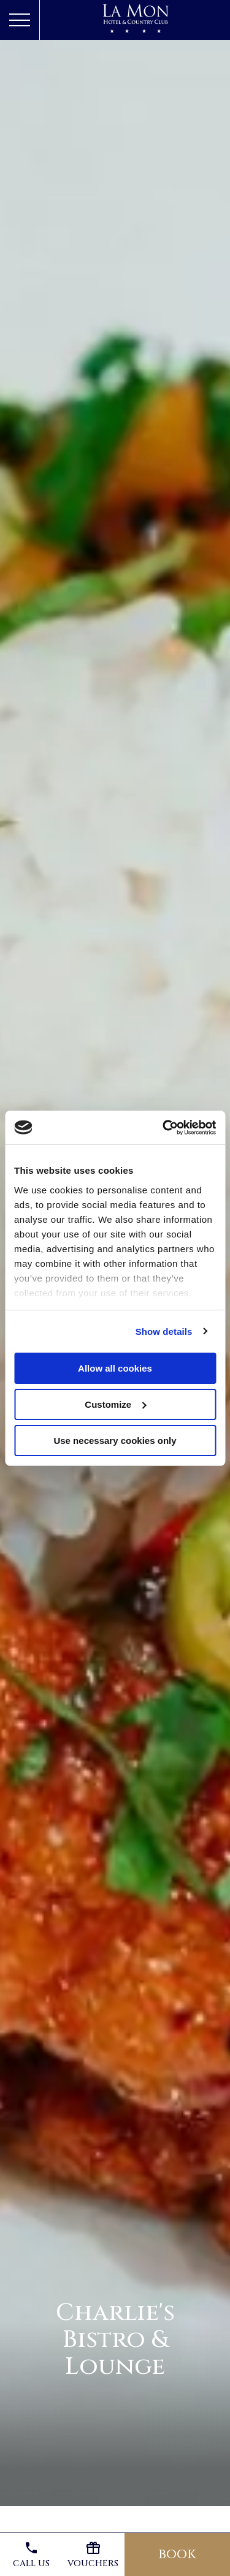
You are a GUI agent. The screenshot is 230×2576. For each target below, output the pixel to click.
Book (177, 2554)
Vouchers (92, 2554)
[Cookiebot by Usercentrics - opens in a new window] (164, 1127)
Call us (31, 2554)
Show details (164, 1331)
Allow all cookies (115, 1368)
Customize (115, 1404)
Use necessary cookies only (114, 1440)
